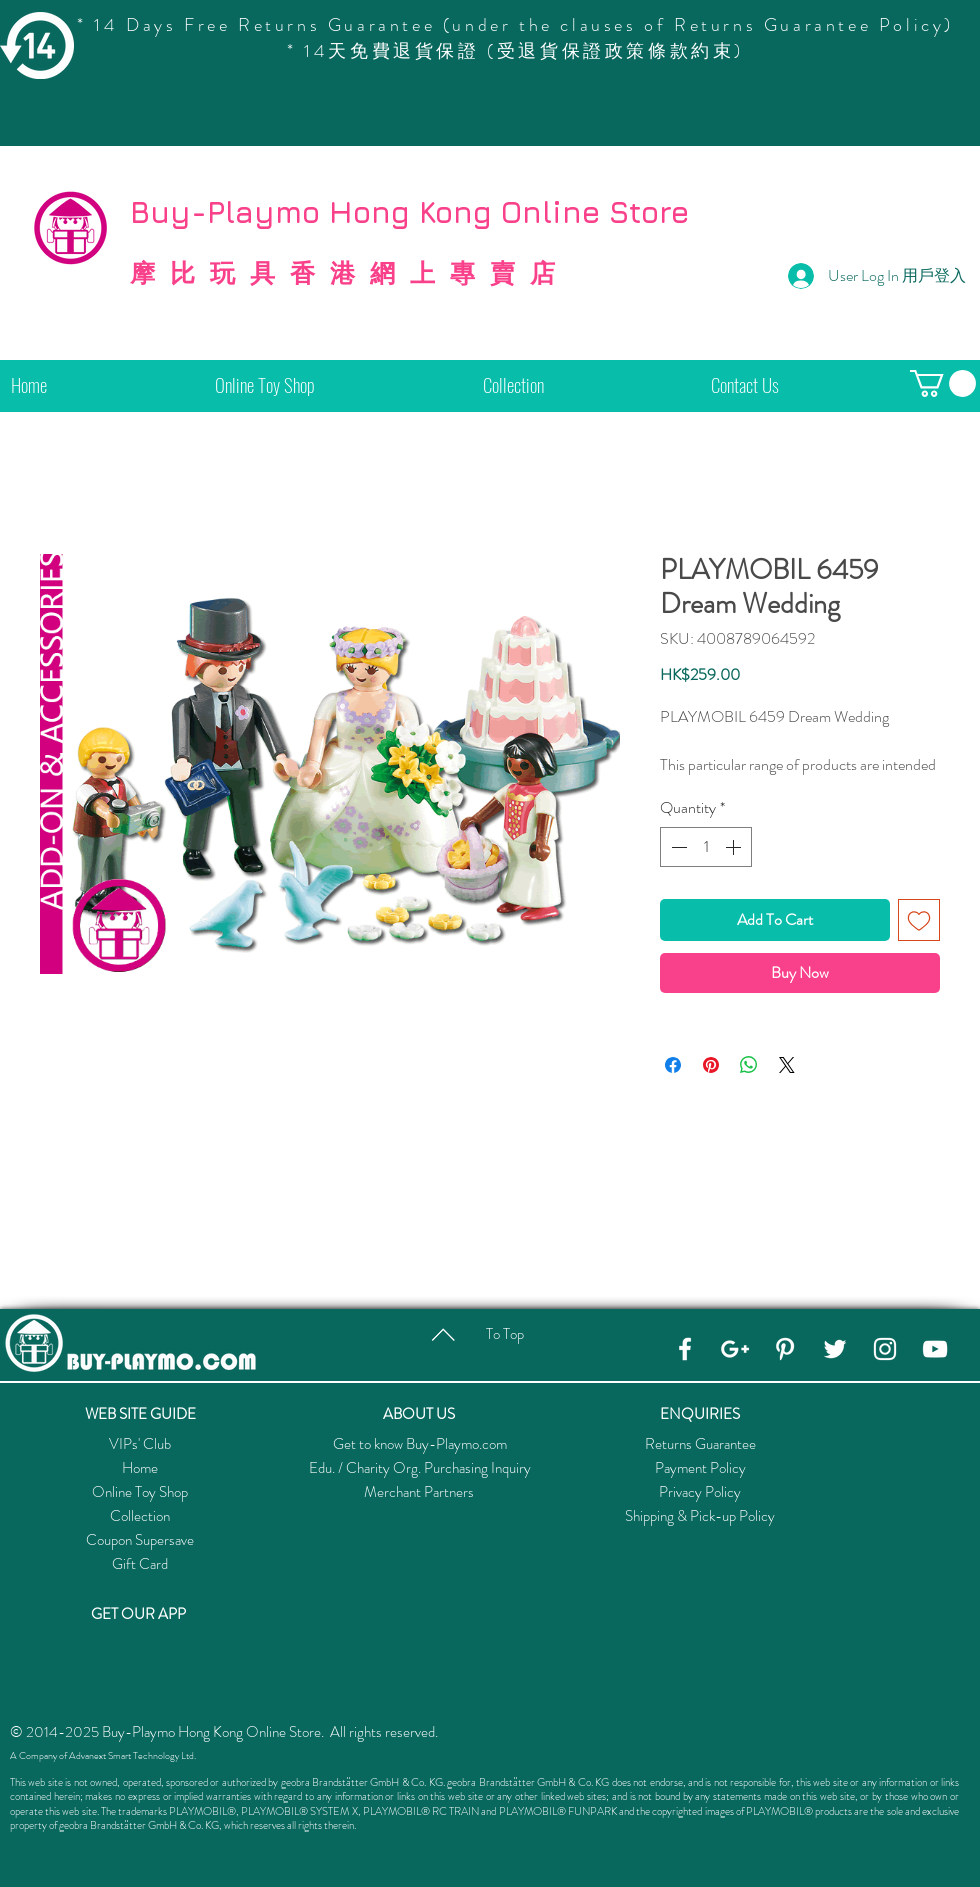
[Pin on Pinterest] (711, 1065)
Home (140, 1468)
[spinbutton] (706, 847)
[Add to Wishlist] (919, 920)
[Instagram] (885, 1349)
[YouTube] (935, 1349)
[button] (943, 383)
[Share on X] (787, 1065)
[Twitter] (835, 1349)
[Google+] (735, 1349)
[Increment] (735, 847)
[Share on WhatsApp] (749, 1065)
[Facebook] (685, 1349)
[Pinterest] (785, 1349)
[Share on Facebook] (673, 1065)
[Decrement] (677, 847)
